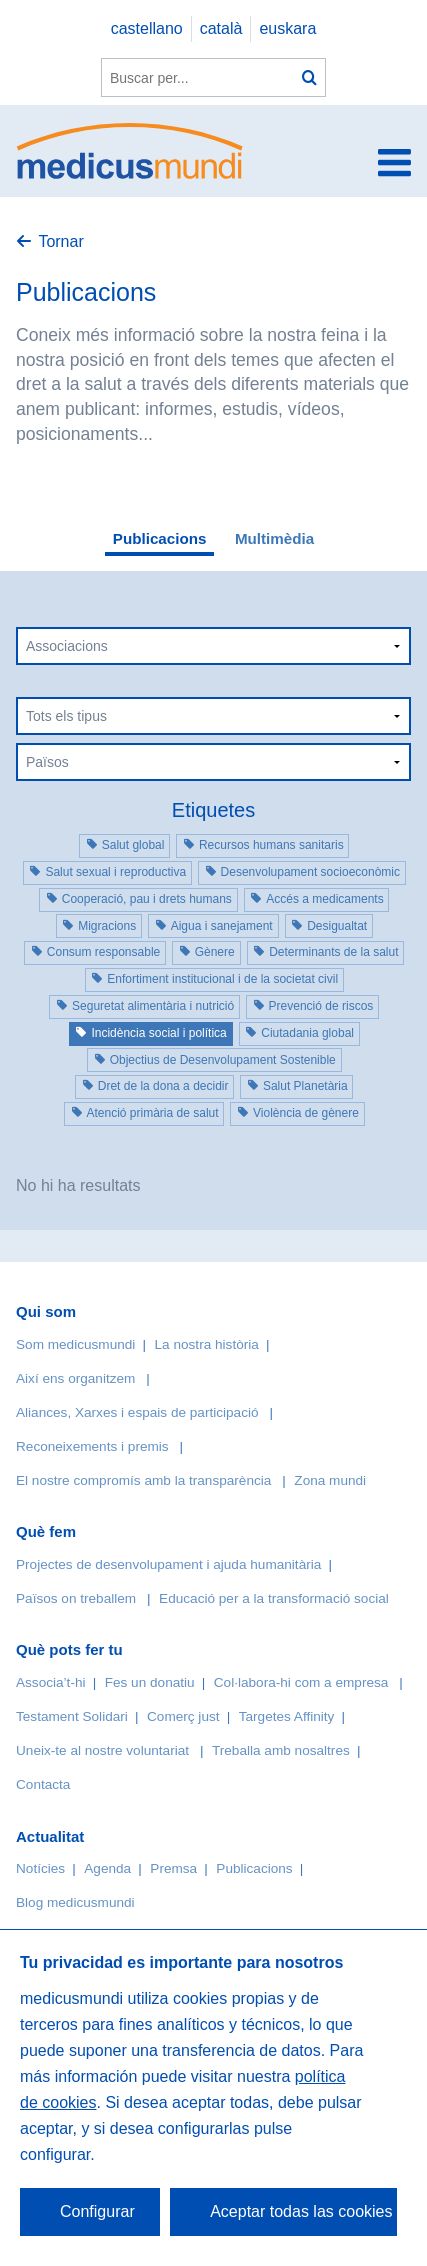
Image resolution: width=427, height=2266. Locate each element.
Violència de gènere (306, 1113)
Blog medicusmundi (75, 1902)
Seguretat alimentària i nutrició (153, 1006)
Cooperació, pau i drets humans (147, 899)
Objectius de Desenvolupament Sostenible (223, 1060)
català (221, 28)
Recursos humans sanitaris (271, 845)
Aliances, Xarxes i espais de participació (137, 1412)
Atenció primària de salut (153, 1113)
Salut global (133, 845)
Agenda (107, 1868)
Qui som (46, 1311)
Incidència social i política (158, 1033)
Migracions (107, 926)
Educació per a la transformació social (274, 1598)
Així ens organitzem (75, 1378)
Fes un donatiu (150, 1682)
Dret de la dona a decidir (163, 1086)
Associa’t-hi (51, 1682)
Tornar (60, 241)
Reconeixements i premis (92, 1446)
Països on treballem (78, 1598)
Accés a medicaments (324, 899)
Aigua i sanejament (222, 926)
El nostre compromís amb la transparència (143, 1480)
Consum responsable (103, 952)
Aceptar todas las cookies (301, 2211)
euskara (287, 28)
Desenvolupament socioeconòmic (310, 872)
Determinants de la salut (333, 952)
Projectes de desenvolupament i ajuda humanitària (168, 1564)
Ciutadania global (307, 1033)
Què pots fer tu (69, 1649)
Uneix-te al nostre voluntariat (102, 1750)
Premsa (173, 1868)
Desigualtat (337, 926)
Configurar (97, 2211)
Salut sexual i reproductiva (115, 872)
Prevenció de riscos (321, 1006)
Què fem (46, 1531)
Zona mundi (330, 1480)
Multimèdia (274, 538)
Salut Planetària (305, 1086)
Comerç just (183, 1716)
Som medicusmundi (75, 1344)
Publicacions (160, 538)
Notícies (40, 1868)
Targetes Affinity (287, 1716)
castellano (147, 28)
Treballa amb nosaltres (281, 1750)
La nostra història (207, 1344)
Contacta (43, 1784)
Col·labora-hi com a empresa (301, 1682)
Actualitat (50, 1836)
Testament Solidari (72, 1716)
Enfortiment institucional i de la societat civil (222, 979)
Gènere (215, 952)
